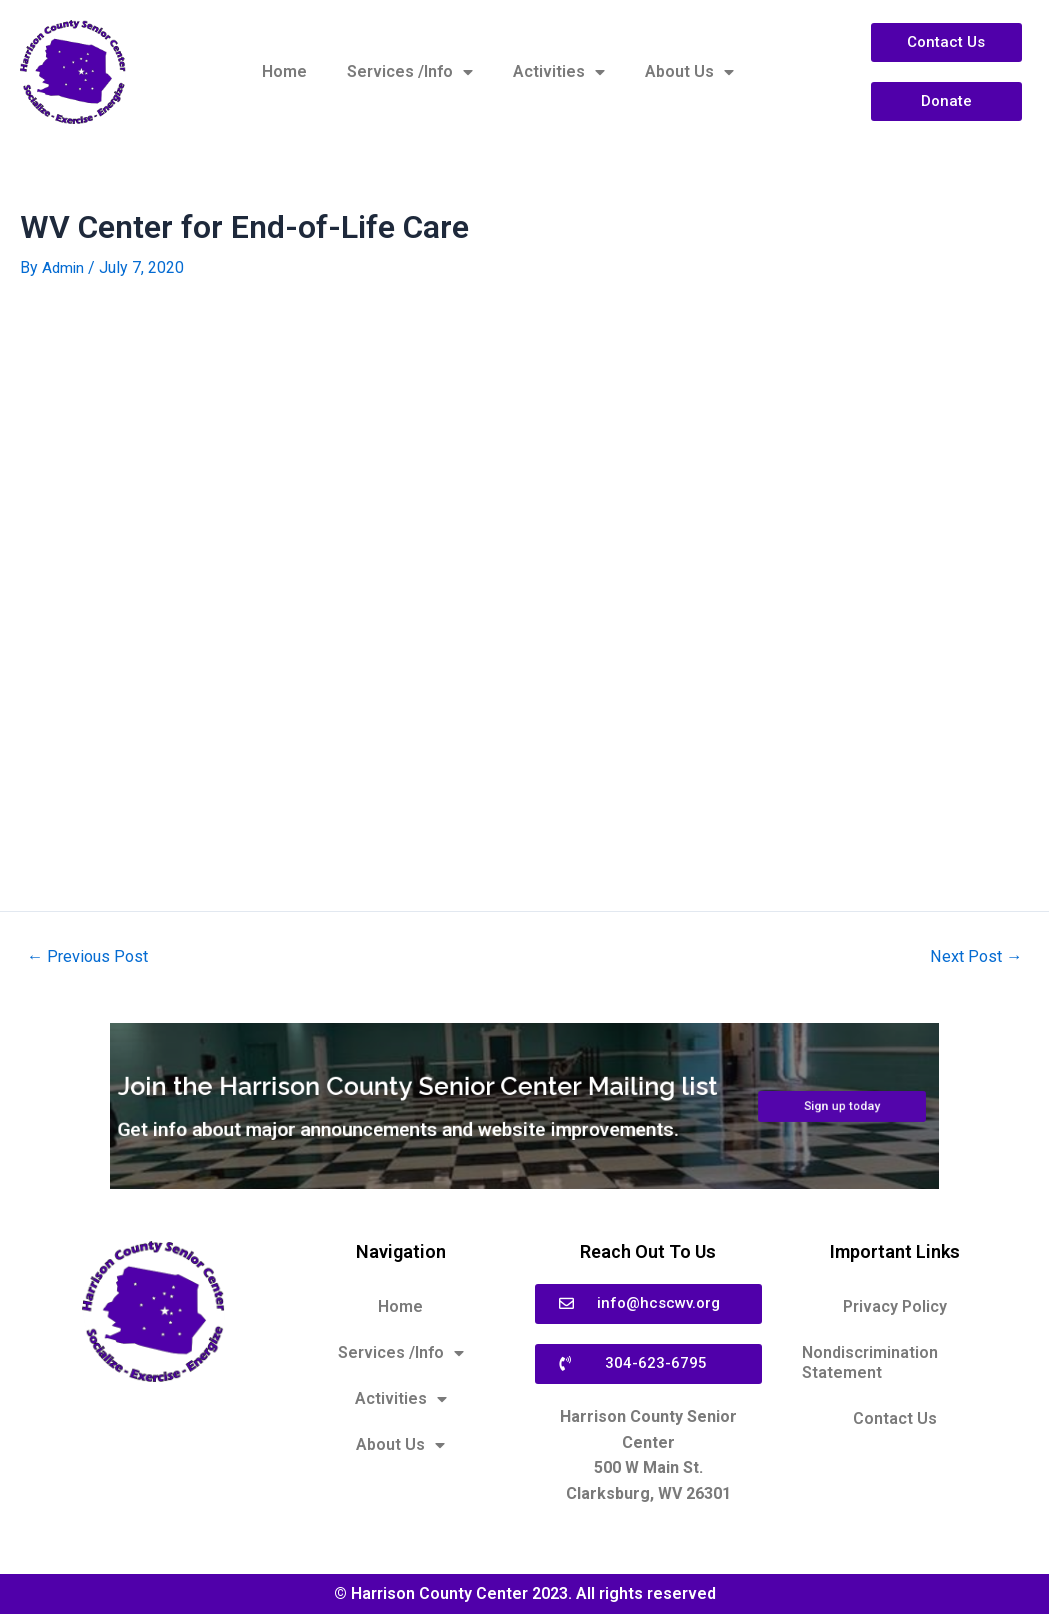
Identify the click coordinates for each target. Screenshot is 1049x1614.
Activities (559, 72)
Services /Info (410, 72)
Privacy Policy (895, 1306)
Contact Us (895, 1418)
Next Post (973, 956)
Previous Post (90, 956)
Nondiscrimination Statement (870, 1362)
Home (284, 71)
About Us (689, 72)
